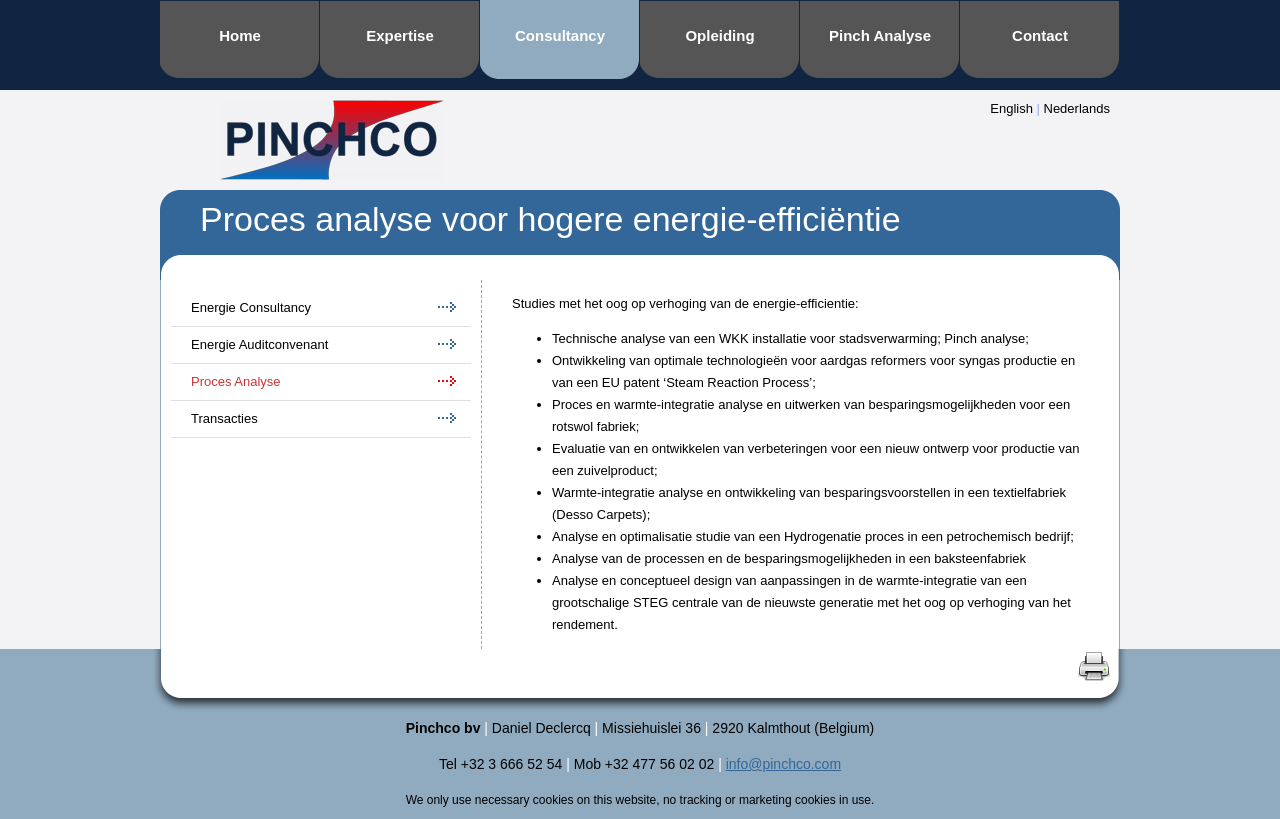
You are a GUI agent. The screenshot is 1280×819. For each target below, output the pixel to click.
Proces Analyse (236, 381)
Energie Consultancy (251, 307)
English (1011, 108)
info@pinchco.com (783, 764)
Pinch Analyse (880, 35)
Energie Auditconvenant (259, 344)
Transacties (224, 418)
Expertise (400, 35)
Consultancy (560, 35)
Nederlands (1077, 108)
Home (240, 35)
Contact (1040, 35)
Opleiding (719, 35)
